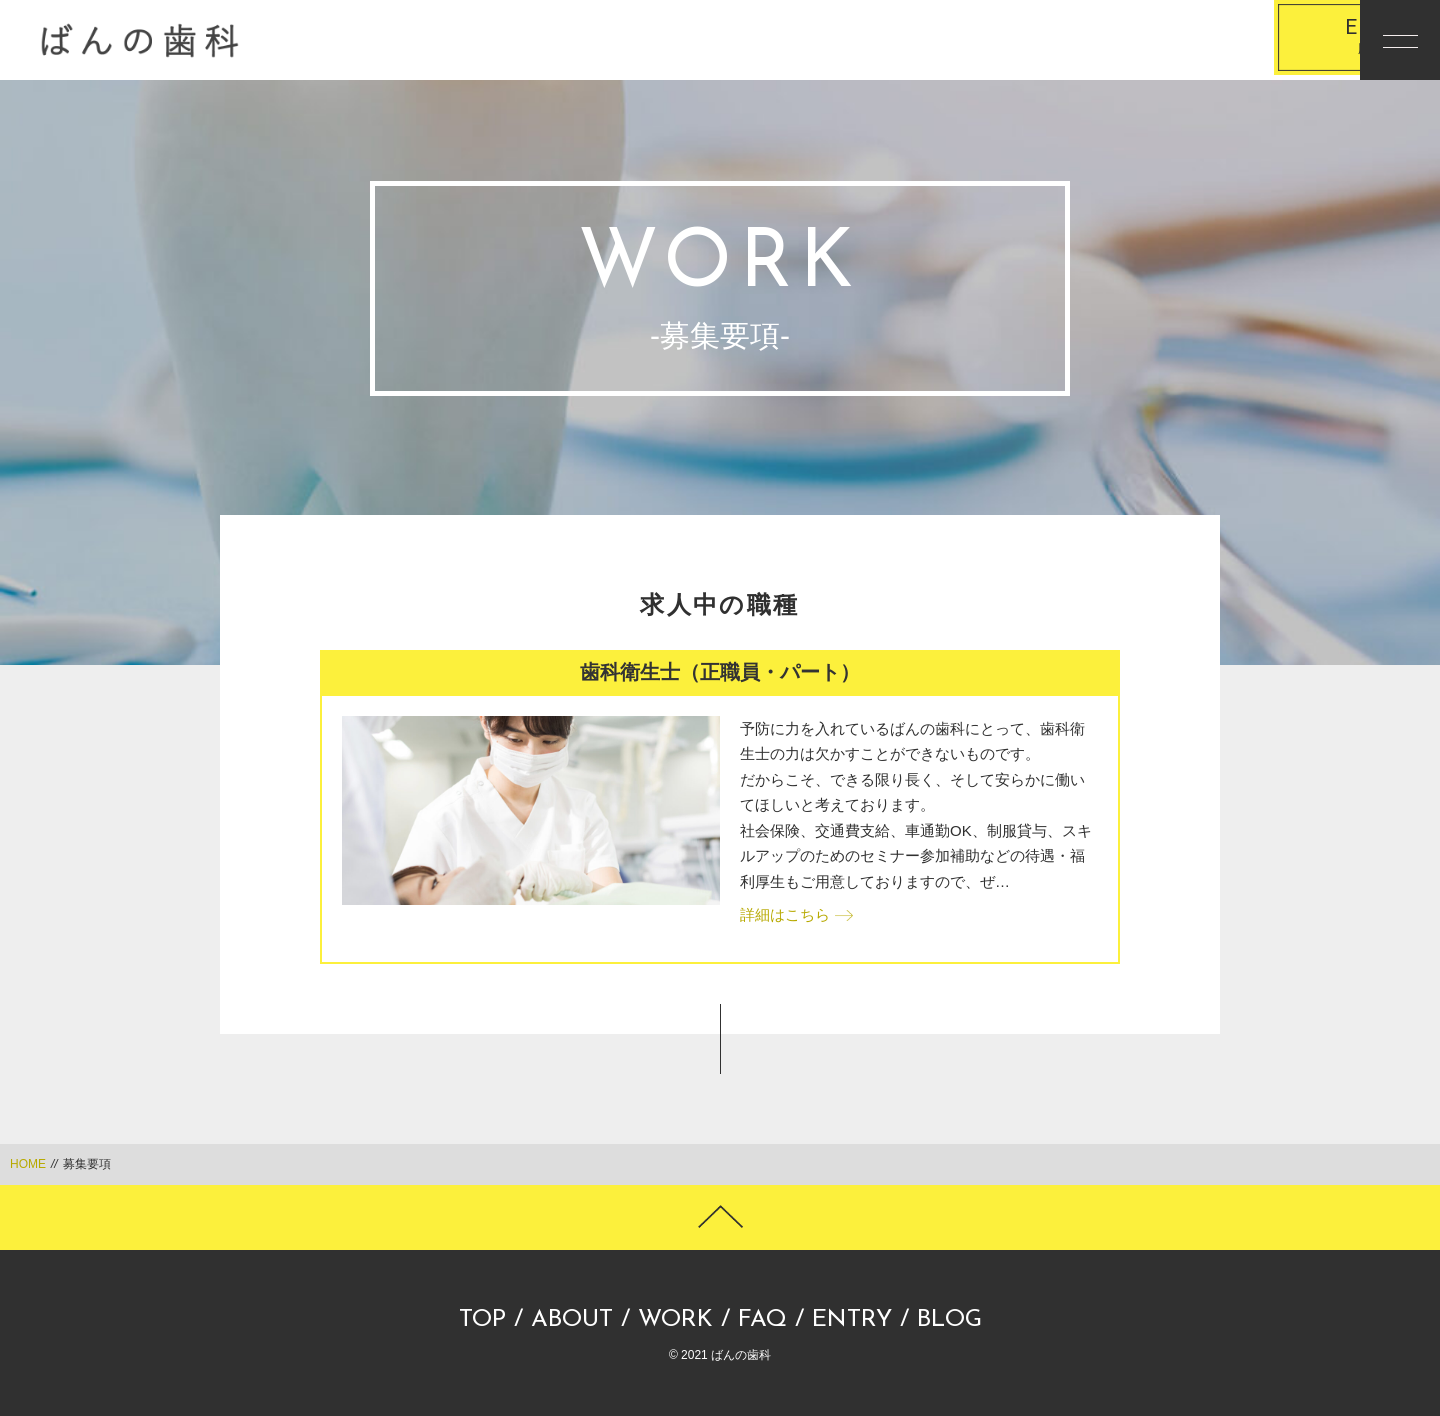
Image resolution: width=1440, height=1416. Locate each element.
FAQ (762, 1320)
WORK (675, 1320)
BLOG (949, 1320)
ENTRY (852, 1320)
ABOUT (572, 1320)
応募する (1235, 40)
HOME (28, 1164)
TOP (482, 1320)
